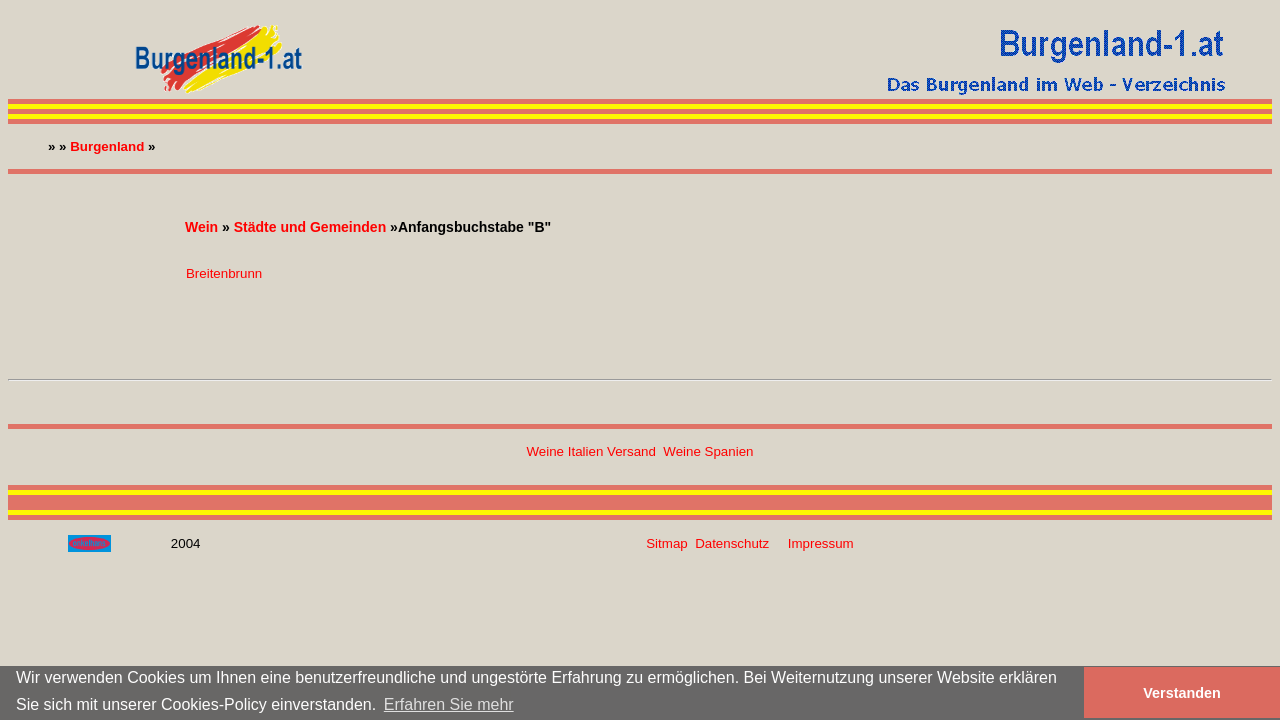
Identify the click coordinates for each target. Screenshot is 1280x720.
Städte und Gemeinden (310, 227)
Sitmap (666, 543)
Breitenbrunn (224, 273)
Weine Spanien (708, 451)
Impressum (821, 543)
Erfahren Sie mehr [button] (449, 704)
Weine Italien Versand (591, 451)
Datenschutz (732, 543)
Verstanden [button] (1182, 693)
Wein (201, 227)
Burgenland (107, 146)
